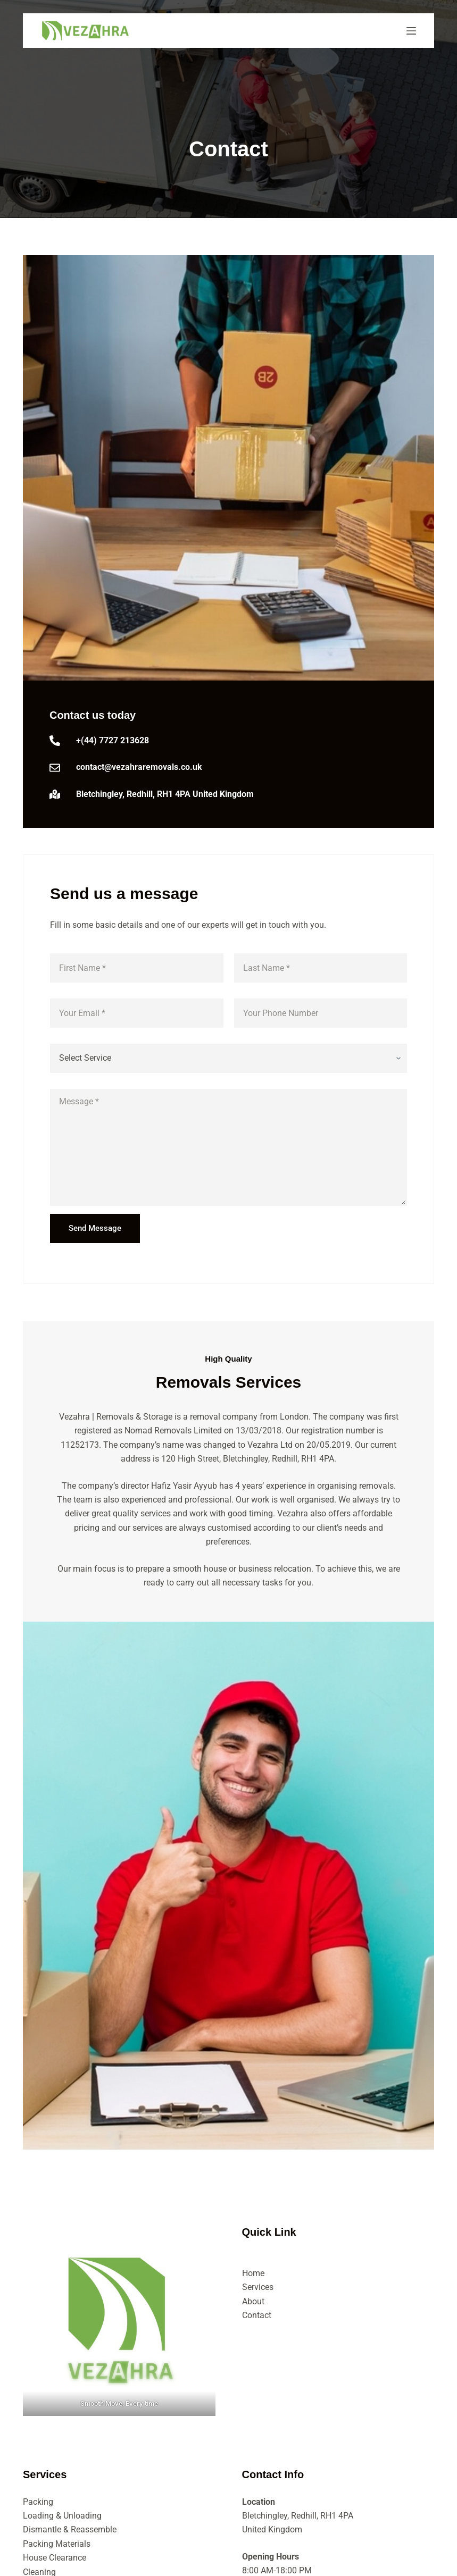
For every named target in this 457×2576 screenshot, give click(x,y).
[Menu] (411, 31)
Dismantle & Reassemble (70, 2529)
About (253, 2301)
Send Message (95, 1228)
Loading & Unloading (62, 2516)
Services (257, 2287)
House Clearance (54, 2558)
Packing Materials (56, 2544)
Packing (38, 2502)
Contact (256, 2315)
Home (253, 2273)
